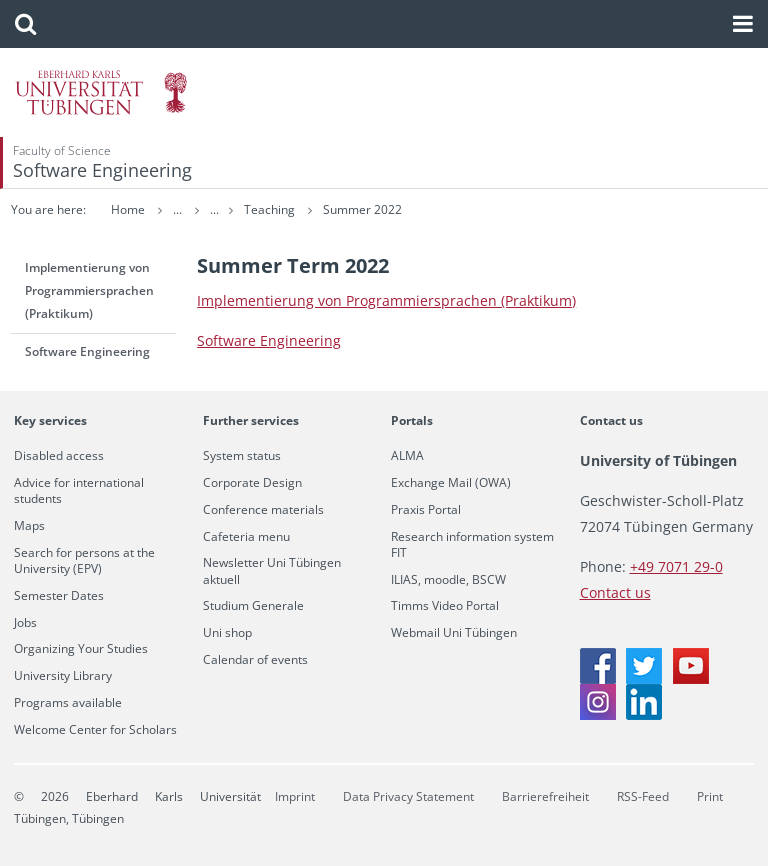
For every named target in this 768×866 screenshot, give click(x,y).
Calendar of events (255, 660)
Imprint (295, 796)
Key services (50, 420)
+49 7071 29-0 (676, 566)
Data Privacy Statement (408, 796)
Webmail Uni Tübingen (454, 633)
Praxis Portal (426, 510)
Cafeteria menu (246, 537)
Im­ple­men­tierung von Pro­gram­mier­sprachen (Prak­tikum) (386, 300)
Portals (412, 420)
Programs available (68, 703)
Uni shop (227, 633)
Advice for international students (79, 491)
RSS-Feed (643, 796)
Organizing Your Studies (81, 649)
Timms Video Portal (445, 606)
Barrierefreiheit (545, 796)
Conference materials (263, 510)
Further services (251, 420)
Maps (29, 526)
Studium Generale (253, 606)
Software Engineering (102, 170)
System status (242, 456)
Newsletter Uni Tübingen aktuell (272, 571)
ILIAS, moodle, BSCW (448, 580)
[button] (25, 24)
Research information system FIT (472, 545)
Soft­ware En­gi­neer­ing (269, 340)
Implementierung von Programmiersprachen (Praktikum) (89, 290)
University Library (63, 676)
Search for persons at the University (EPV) (84, 561)
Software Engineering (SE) (314, 209)
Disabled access (59, 456)
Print (710, 796)
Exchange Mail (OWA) (451, 483)
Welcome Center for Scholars (95, 730)
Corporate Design (252, 483)
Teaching (440, 209)
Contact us (611, 420)
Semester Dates (59, 596)
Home (128, 209)
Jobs (25, 623)
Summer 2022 (531, 209)
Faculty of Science (62, 150)
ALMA (407, 456)
